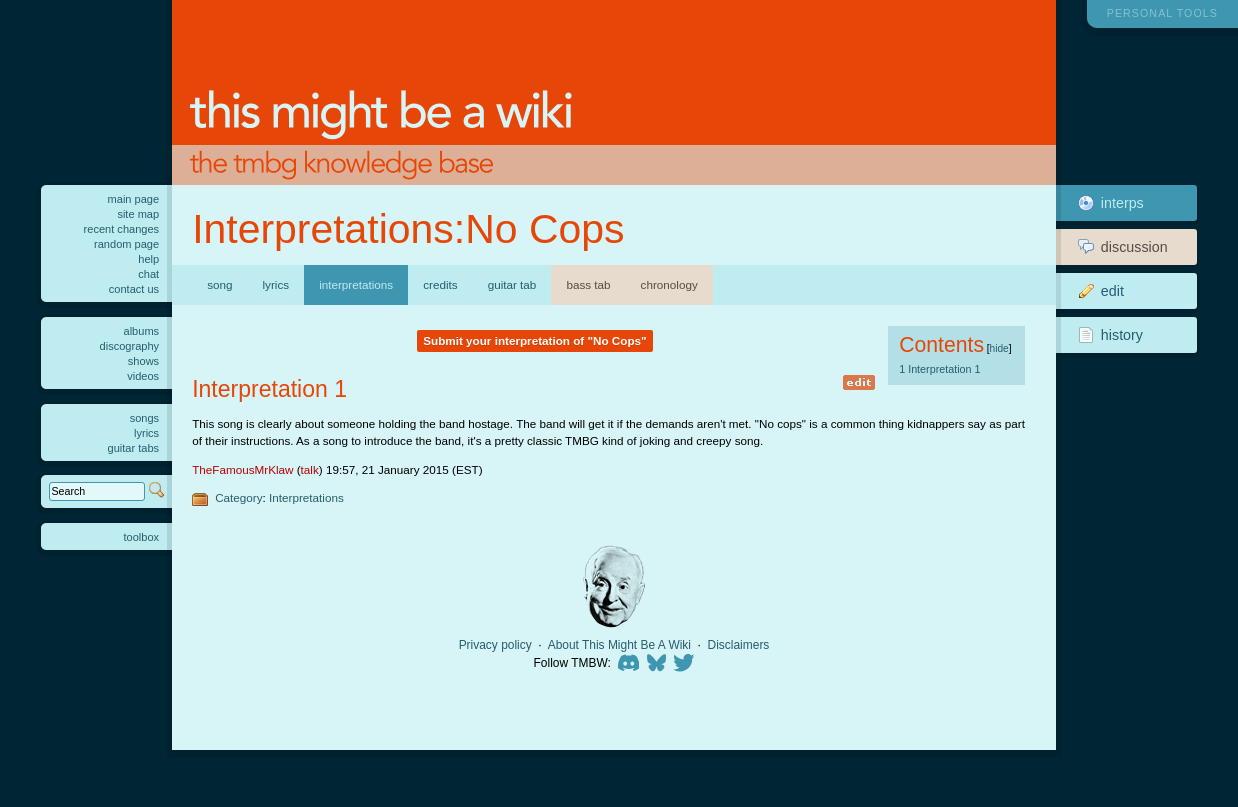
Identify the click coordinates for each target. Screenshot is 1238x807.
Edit (1101, 291)
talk (310, 469)
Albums (142, 331)
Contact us (134, 289)
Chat (148, 274)
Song (219, 284)
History (1110, 335)
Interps (1111, 203)
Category (238, 497)
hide (999, 348)
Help (148, 259)
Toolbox (142, 537)
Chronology (669, 284)
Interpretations (306, 497)
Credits (440, 284)
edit (859, 382)
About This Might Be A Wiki (619, 645)
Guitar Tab (512, 284)
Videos (143, 376)
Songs (144, 418)
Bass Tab (588, 284)
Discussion (1123, 247)
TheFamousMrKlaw (242, 469)
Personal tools (1162, 13)
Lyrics (276, 284)
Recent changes (122, 229)
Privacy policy (495, 645)
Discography (130, 346)
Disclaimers (739, 645)
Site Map (138, 214)
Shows (143, 361)
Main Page (134, 199)
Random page (126, 244)
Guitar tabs (134, 448)
